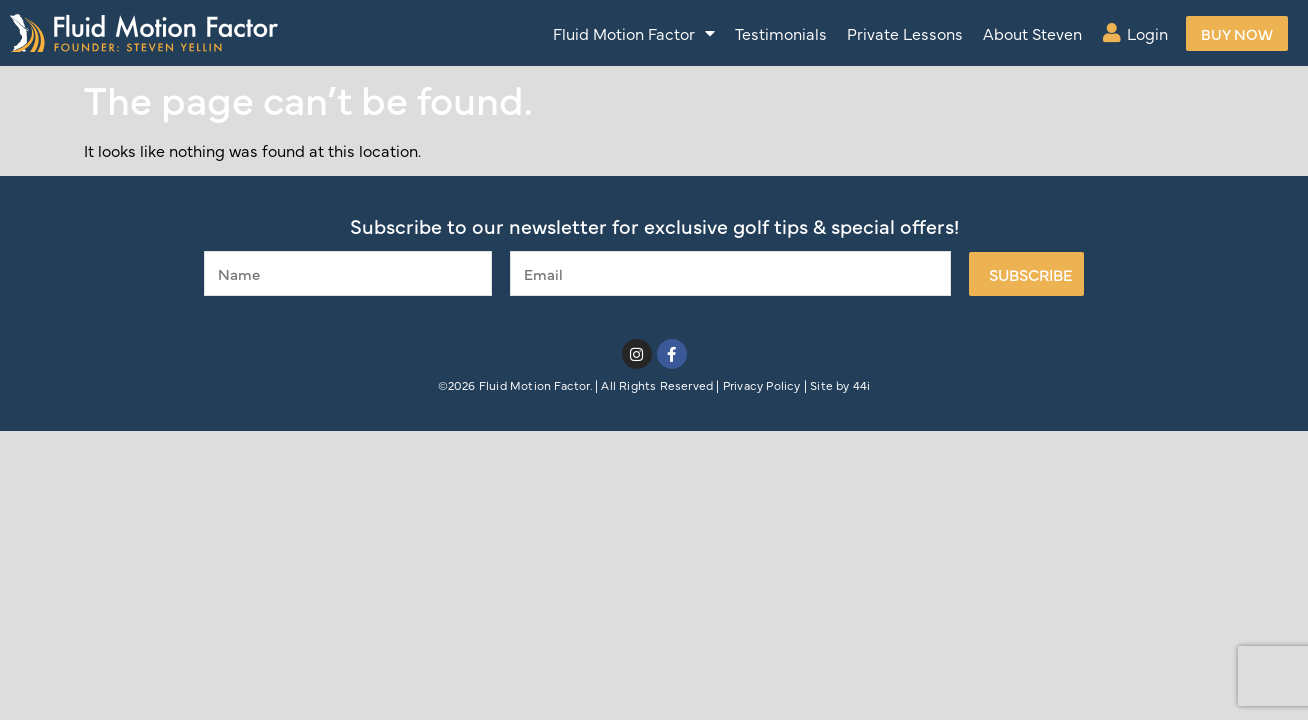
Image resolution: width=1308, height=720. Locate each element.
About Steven (1032, 33)
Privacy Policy (762, 385)
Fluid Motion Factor (634, 33)
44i (862, 385)
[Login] (1112, 33)
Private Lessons (905, 33)
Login (1147, 33)
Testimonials (781, 33)
